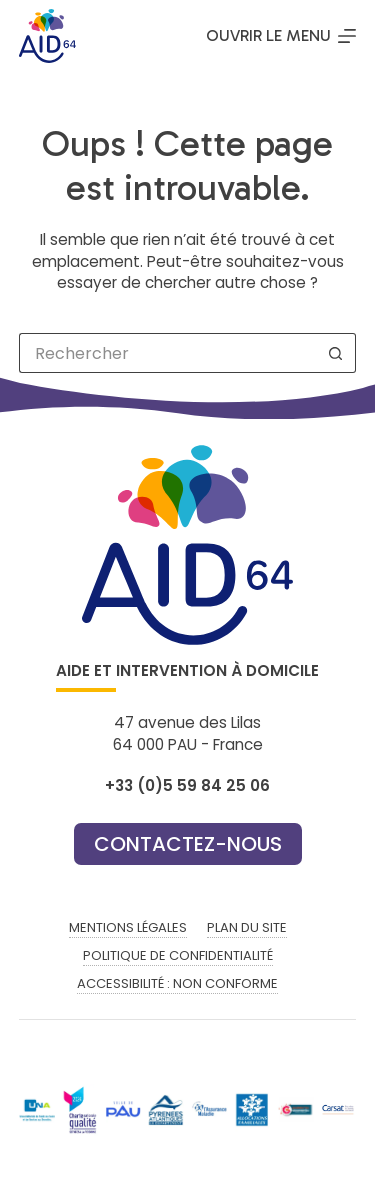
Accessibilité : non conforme (177, 984)
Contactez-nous (188, 844)
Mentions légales (128, 928)
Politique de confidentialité (178, 956)
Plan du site (247, 928)
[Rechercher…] (168, 353)
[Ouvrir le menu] (281, 36)
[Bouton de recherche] (336, 353)
